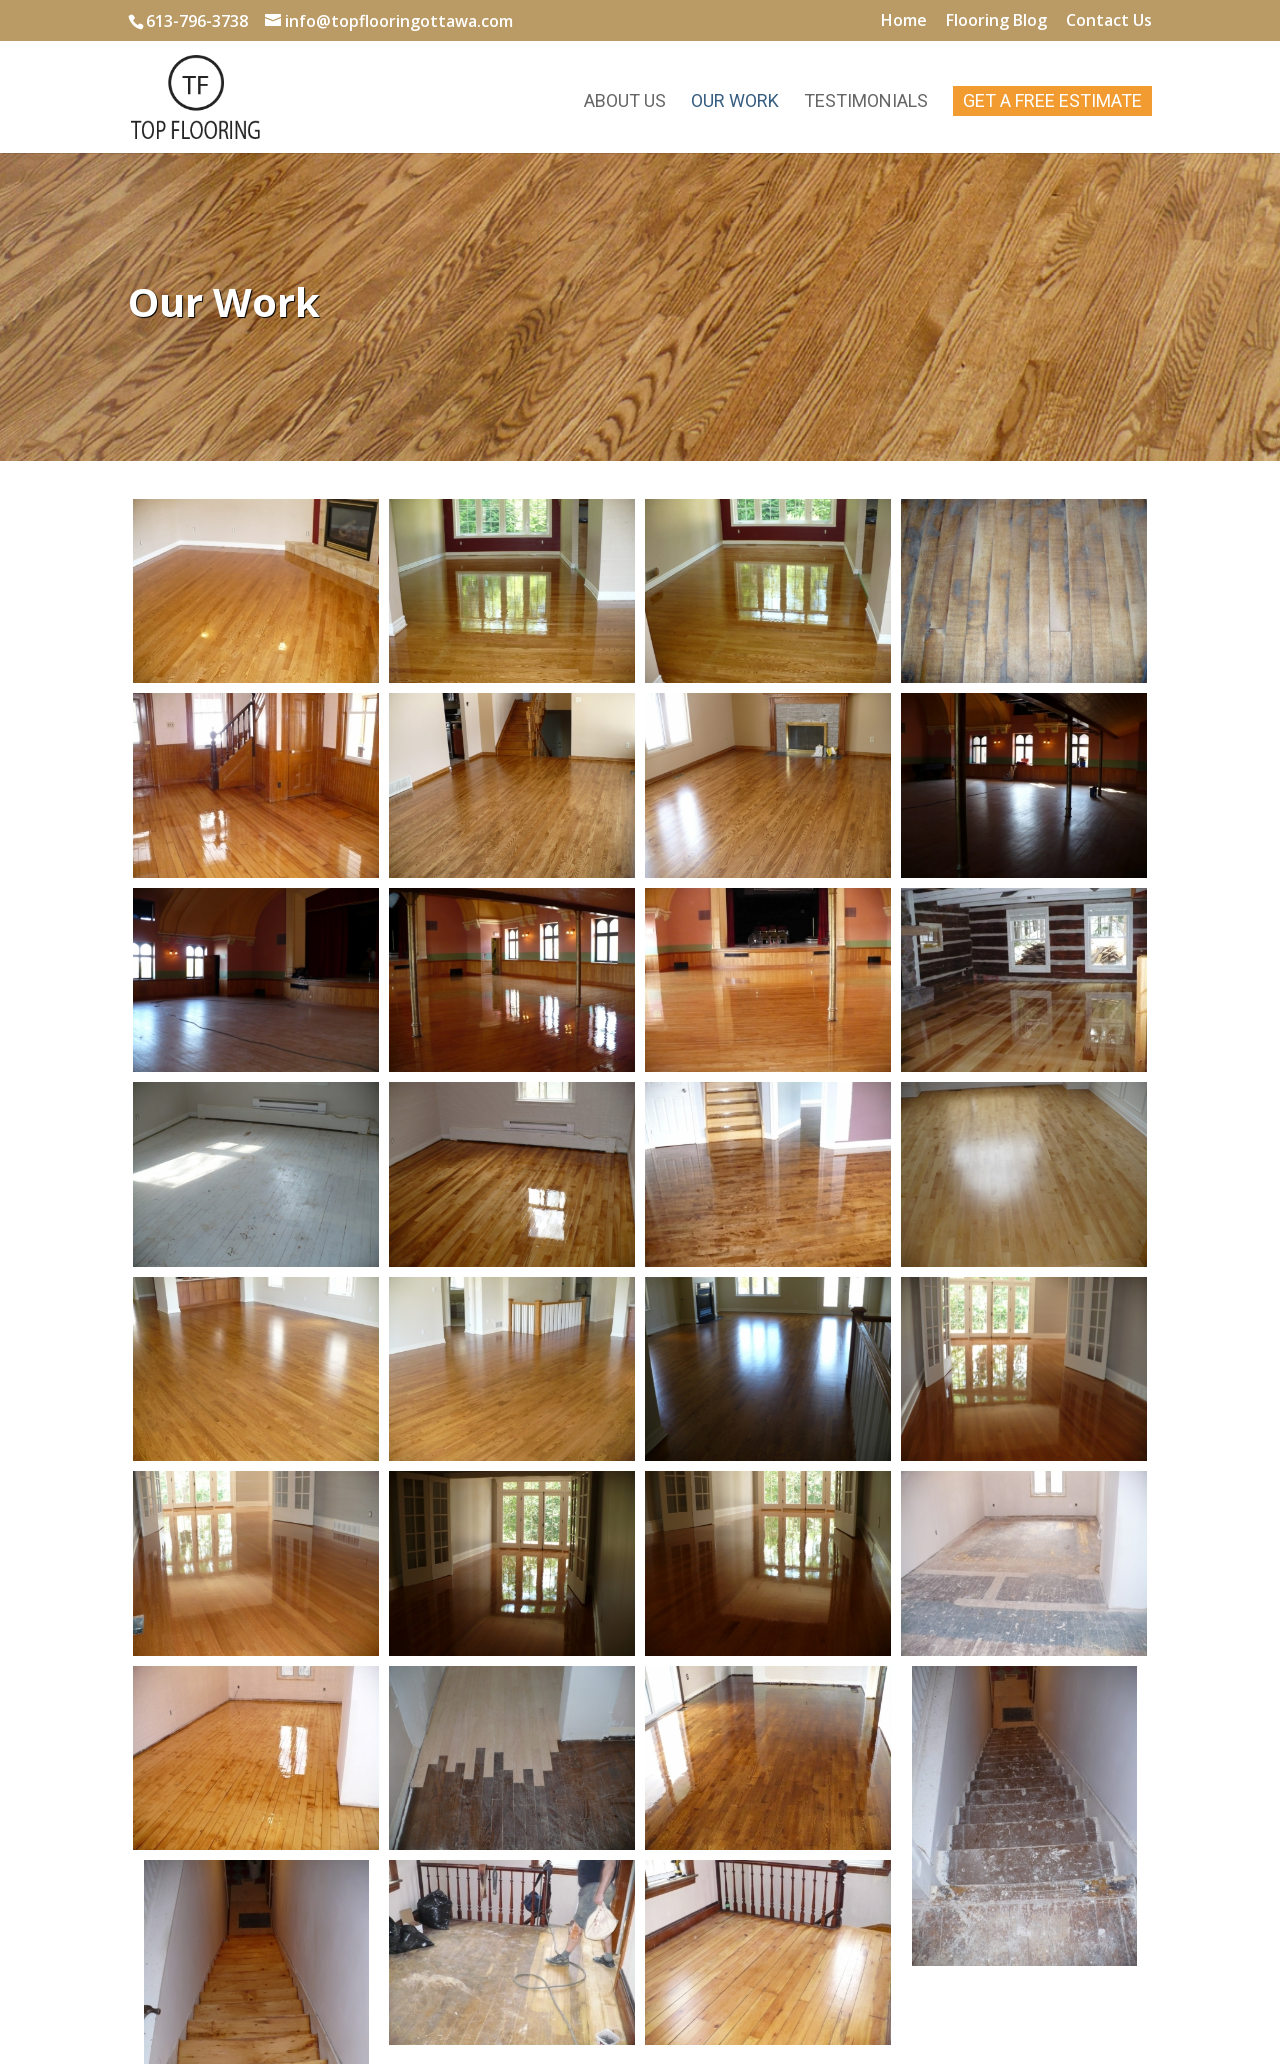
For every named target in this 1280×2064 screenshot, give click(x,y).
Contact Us (1109, 21)
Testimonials (866, 102)
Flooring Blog (996, 21)
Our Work (735, 102)
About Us (625, 102)
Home (904, 21)
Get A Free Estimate (1052, 100)
